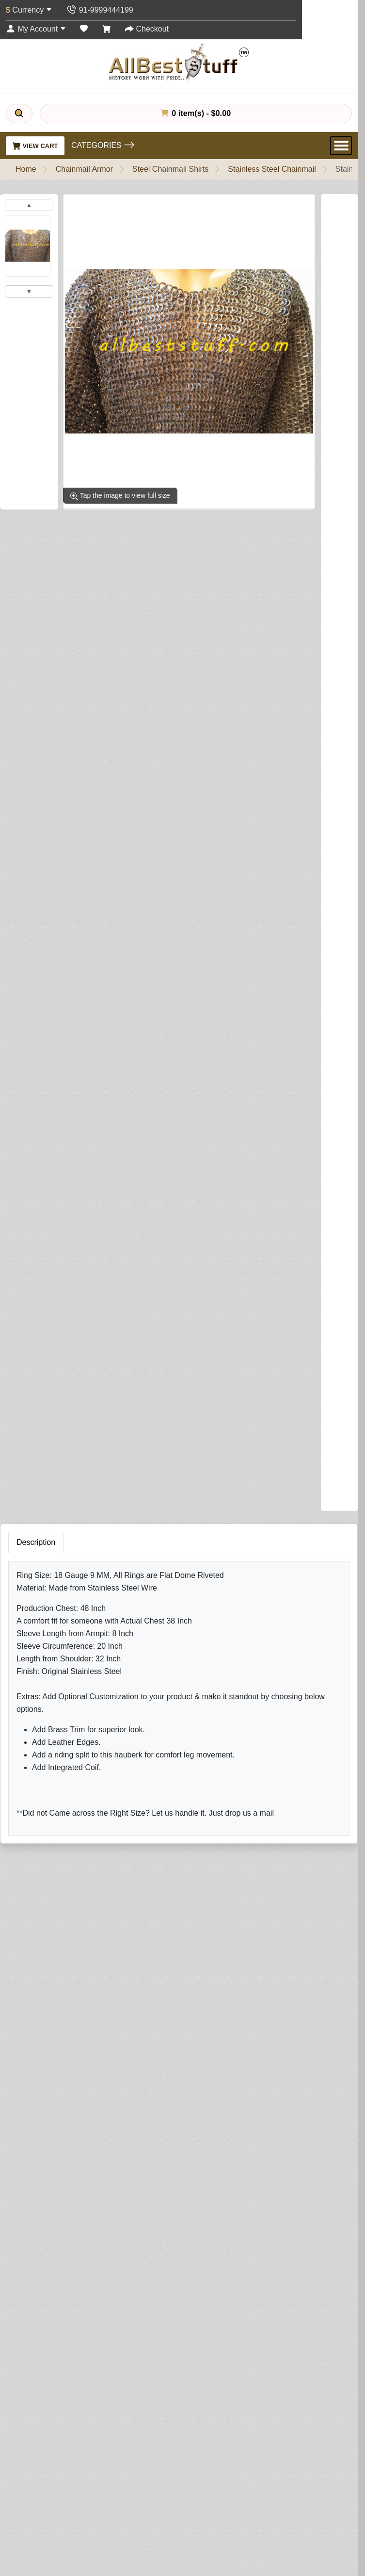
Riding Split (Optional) (45, 1026)
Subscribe (315, 2505)
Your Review (46, 1628)
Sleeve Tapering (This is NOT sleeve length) (87, 650)
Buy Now (216, 1077)
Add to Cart (139, 1077)
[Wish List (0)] (84, 29)
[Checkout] (147, 29)
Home (26, 169)
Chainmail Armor (84, 169)
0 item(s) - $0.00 (196, 113)
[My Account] (36, 29)
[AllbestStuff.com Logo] (179, 62)
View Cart (35, 145)
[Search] (19, 113)
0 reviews (73, 525)
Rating (36, 1727)
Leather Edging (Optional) (51, 876)
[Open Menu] (341, 145)
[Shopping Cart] (106, 29)
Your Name (44, 1583)
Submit (41, 1785)
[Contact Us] (99, 10)
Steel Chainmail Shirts (170, 169)
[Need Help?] (266, 1076)
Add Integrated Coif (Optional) (59, 726)
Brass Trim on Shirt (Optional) (59, 688)
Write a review (127, 525)
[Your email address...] (148, 2505)
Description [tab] (35, 1161)
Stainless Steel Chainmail (272, 169)
